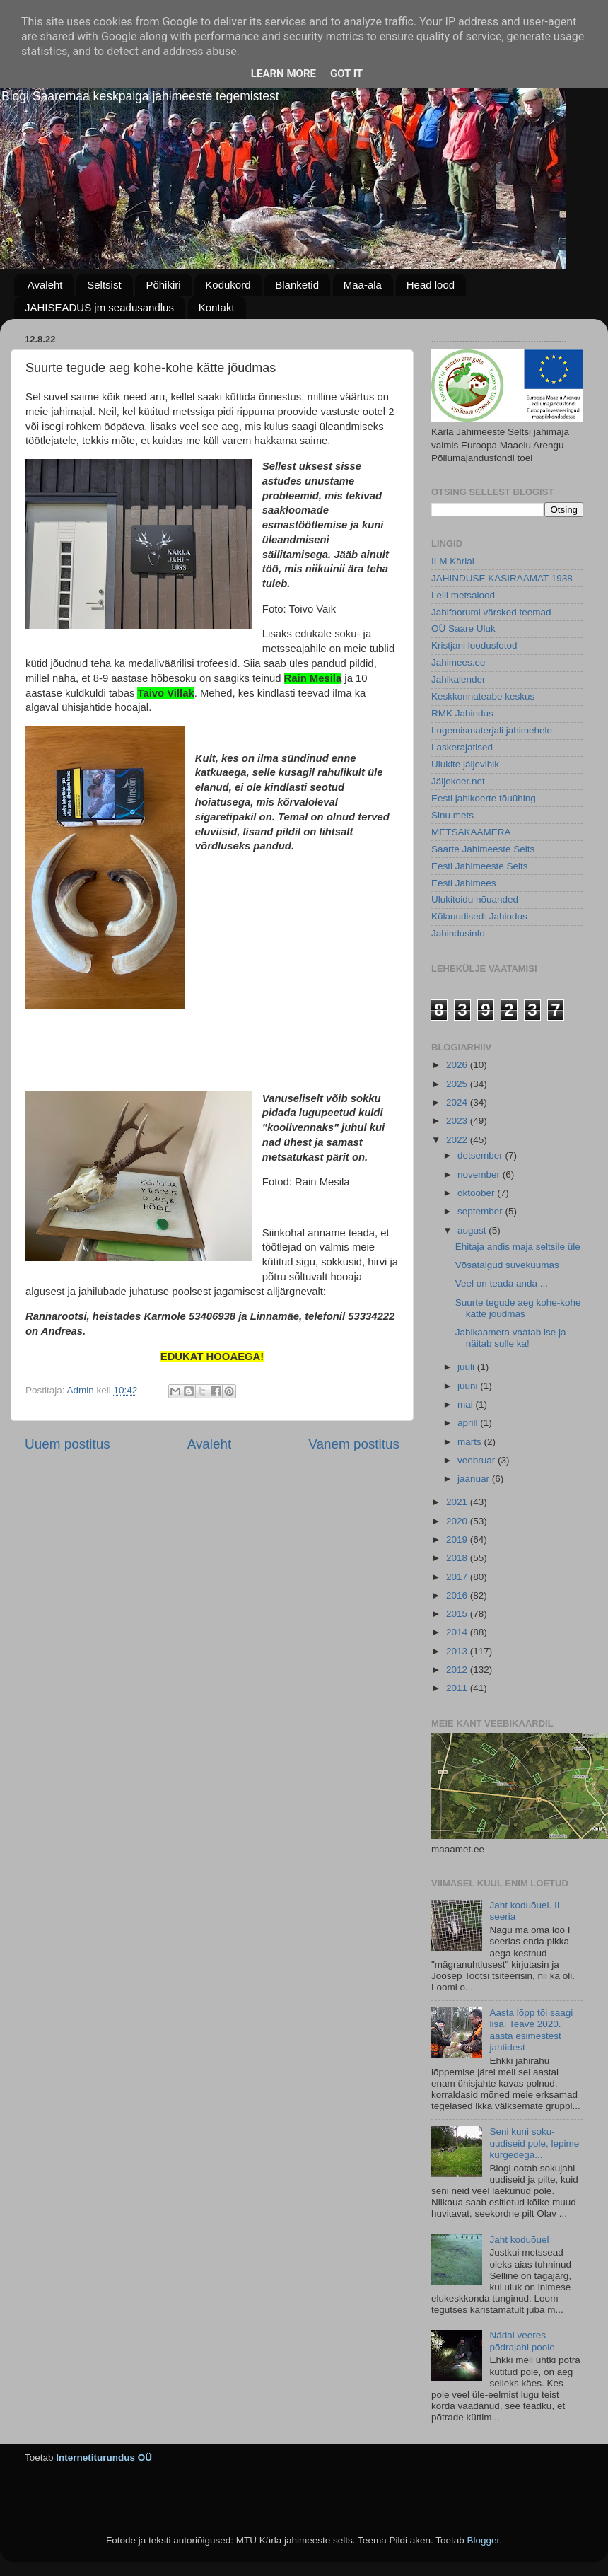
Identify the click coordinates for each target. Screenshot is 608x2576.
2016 (458, 1595)
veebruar (477, 1460)
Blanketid (297, 285)
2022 (458, 1140)
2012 (458, 1669)
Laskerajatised (462, 747)
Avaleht (45, 285)
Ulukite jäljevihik (465, 764)
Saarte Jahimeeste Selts (482, 849)
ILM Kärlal (452, 561)
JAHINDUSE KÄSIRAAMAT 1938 (502, 578)
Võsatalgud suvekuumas (507, 1265)
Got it (346, 73)
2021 (458, 1502)
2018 (458, 1558)
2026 (458, 1065)
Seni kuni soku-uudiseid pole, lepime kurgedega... (534, 2142)
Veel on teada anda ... (501, 1283)
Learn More (283, 73)
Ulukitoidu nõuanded (474, 899)
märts (470, 1442)
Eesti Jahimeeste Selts (479, 866)
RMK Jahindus (462, 713)
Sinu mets (452, 815)
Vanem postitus (353, 1444)
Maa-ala (363, 285)
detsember (481, 1155)
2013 (458, 1651)
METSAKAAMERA (471, 832)
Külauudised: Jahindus (479, 916)
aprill (468, 1422)
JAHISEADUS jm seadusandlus (99, 307)
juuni (468, 1386)
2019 (458, 1539)
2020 (458, 1521)
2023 (458, 1120)
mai (466, 1404)
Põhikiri (163, 285)
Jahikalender (458, 679)
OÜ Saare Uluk (463, 628)
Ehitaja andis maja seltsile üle (517, 1246)
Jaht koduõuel (519, 2239)
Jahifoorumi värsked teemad (491, 612)
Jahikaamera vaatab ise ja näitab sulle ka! (510, 1338)
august (473, 1230)
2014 (458, 1632)
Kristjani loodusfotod (474, 645)
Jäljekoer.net (458, 781)
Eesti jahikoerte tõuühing (483, 798)
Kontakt (217, 307)
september (481, 1211)
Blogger (483, 2540)
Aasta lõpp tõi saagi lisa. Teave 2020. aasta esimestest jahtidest (531, 2030)
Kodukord (227, 285)
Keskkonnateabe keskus (482, 696)
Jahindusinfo (458, 933)
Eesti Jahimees (463, 883)
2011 (458, 1688)
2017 (458, 1577)
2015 (458, 1613)
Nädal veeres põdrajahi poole (521, 2341)
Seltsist (104, 285)
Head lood (431, 285)
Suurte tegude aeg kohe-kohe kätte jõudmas (518, 1308)
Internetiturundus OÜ (104, 2457)
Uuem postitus (67, 1444)
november (480, 1174)
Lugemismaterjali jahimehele (491, 730)
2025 (458, 1084)
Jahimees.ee (458, 662)
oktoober (477, 1193)
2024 (458, 1102)
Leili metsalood (463, 595)
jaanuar (474, 1478)
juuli (467, 1367)
